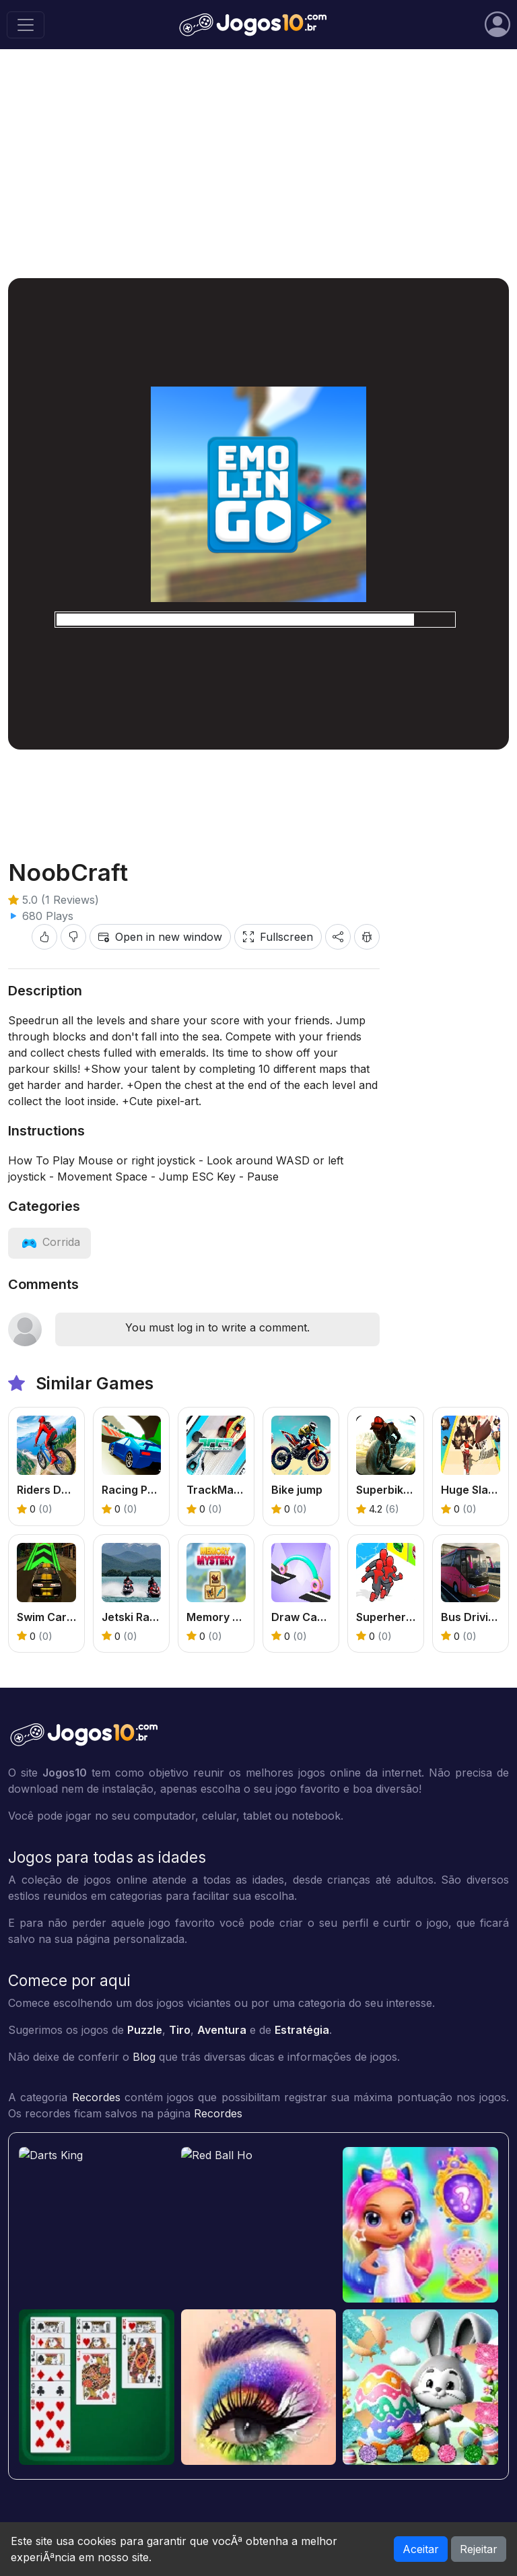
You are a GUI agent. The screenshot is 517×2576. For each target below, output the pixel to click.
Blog (144, 2056)
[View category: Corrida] (49, 1242)
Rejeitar (478, 2549)
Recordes (96, 2097)
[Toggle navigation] (25, 24)
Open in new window (160, 937)
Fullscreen (278, 937)
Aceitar (421, 2549)
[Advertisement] (258, 163)
